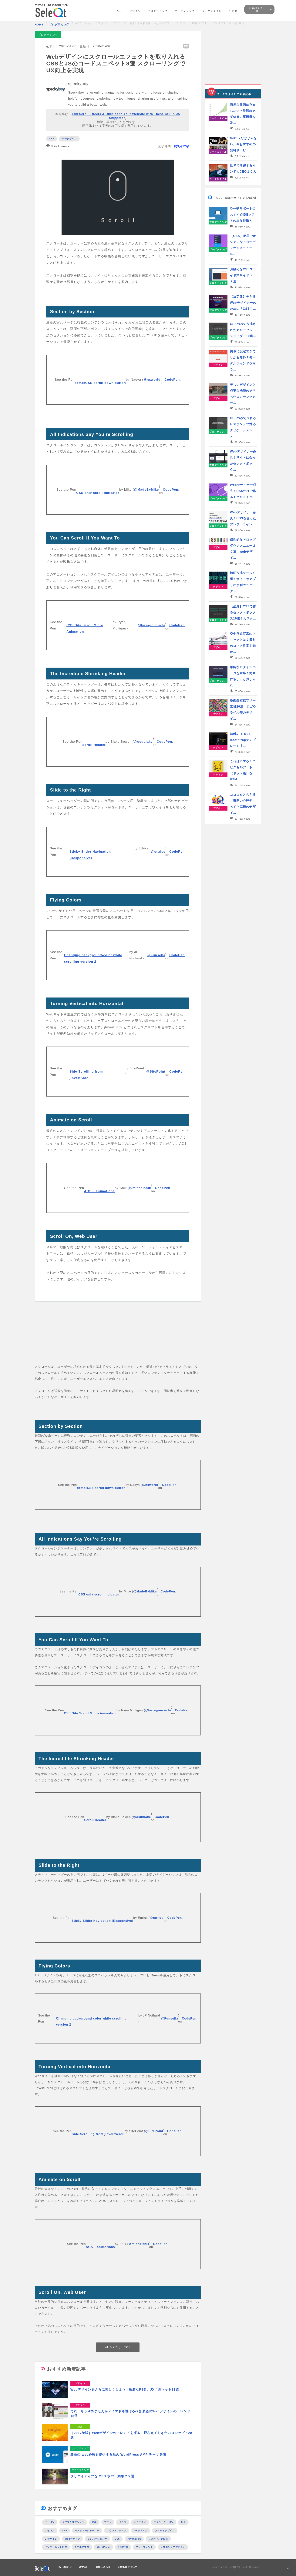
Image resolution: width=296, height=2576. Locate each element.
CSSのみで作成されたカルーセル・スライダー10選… (243, 330)
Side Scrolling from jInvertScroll (86, 1075)
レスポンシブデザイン (172, 2547)
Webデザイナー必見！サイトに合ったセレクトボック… (243, 460)
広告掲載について (127, 2567)
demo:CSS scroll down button (100, 383)
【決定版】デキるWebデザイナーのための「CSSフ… (243, 302)
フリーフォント (144, 2547)
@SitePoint (155, 1071)
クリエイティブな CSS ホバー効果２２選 (102, 2476)
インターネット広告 (56, 2547)
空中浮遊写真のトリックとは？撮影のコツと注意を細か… (243, 642)
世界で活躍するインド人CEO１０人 (243, 168)
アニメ (108, 2522)
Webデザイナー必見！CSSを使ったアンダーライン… (243, 518)
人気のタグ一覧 (256, 9)
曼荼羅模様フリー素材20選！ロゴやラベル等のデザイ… (243, 709)
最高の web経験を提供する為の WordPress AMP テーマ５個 (118, 2454)
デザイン (134, 10)
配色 (183, 2522)
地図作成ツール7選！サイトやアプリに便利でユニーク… (243, 582)
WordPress (103, 2547)
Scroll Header (94, 745)
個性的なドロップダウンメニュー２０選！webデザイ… (243, 548)
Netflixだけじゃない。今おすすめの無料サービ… (243, 144)
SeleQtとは (65, 2567)
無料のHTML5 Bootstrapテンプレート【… (243, 740)
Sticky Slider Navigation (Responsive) (90, 855)
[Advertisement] (118, 1337)
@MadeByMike (146, 489)
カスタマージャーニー (87, 2530)
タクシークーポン (163, 2522)
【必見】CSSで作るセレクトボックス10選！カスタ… (243, 612)
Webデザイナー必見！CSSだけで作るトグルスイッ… (243, 491)
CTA (64, 2530)
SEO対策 (123, 2547)
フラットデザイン (165, 2530)
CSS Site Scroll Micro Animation (84, 628)
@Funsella (156, 955)
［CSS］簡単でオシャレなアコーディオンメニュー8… (243, 245)
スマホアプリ (81, 2547)
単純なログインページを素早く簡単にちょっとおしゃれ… (243, 676)
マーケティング (185, 10)
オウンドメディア (117, 2530)
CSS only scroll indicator (97, 493)
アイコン (50, 2530)
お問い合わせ (103, 2567)
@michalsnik (140, 1188)
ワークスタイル (212, 10)
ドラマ (122, 2522)
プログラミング (158, 10)
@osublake (143, 741)
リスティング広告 (158, 2539)
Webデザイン (69, 138)
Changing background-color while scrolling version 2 (93, 958)
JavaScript (134, 2539)
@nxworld (151, 379)
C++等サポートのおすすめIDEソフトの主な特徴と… (243, 214)
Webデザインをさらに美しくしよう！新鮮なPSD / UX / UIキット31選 (124, 2389)
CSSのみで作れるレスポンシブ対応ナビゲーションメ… (243, 427)
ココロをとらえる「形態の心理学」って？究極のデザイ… (243, 803)
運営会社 (84, 2567)
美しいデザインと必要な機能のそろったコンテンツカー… (243, 393)
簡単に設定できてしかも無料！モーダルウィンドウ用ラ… (243, 360)
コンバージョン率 (97, 2539)
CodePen (172, 379)
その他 (233, 10)
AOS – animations (99, 1191)
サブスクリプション (73, 2522)
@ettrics (158, 851)
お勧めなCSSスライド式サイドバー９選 (243, 275)
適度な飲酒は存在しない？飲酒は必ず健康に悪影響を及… (243, 113)
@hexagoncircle (151, 625)
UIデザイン (51, 2539)
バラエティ (140, 2522)
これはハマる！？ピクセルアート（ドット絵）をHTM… (243, 770)
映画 (94, 2522)
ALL (119, 10)
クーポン (50, 2522)
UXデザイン (140, 2530)
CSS (51, 138)
